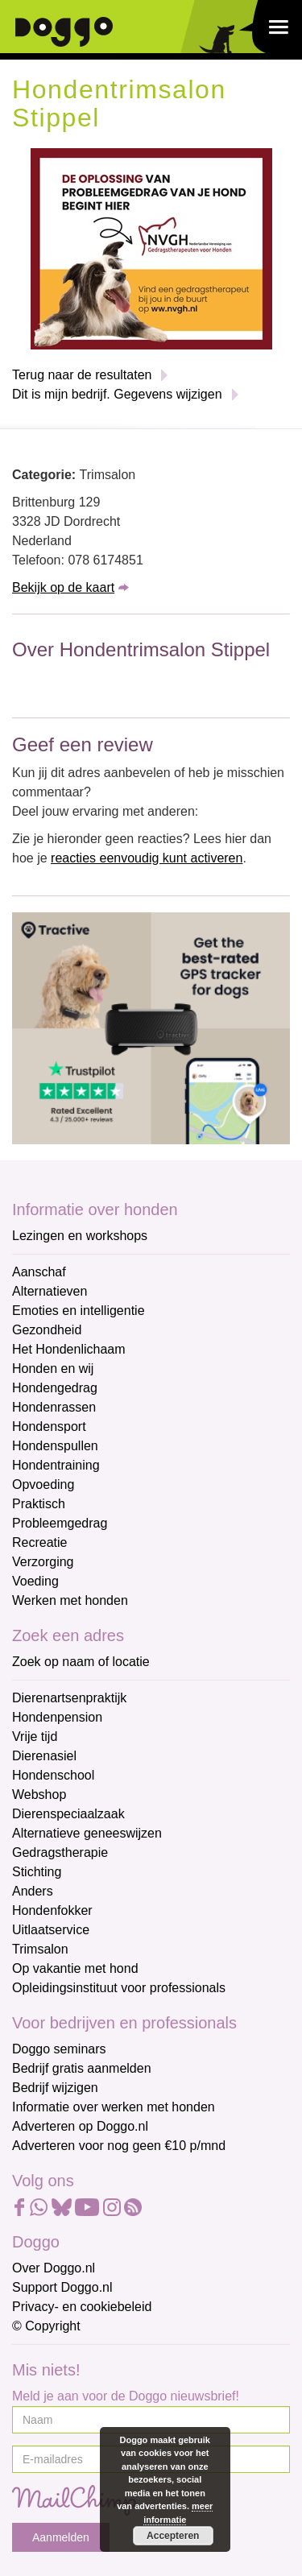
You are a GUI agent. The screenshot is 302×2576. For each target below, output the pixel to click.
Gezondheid (46, 1330)
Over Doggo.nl (53, 2268)
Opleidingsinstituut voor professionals (118, 1988)
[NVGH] (151, 248)
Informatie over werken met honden (113, 2107)
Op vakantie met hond (75, 1968)
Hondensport (49, 1426)
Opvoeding (43, 1484)
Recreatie (39, 1542)
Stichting (36, 1872)
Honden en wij (52, 1368)
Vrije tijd (34, 1736)
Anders (32, 1891)
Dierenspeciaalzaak (68, 1814)
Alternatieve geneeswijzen (87, 1833)
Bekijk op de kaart (63, 587)
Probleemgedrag (59, 1523)
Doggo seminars (59, 2049)
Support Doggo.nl (62, 2287)
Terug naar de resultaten (81, 375)
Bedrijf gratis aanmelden (81, 2068)
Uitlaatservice (50, 1930)
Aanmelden (60, 2537)
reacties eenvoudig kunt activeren (146, 858)
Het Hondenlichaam (69, 1349)
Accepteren (173, 2535)
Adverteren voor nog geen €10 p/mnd (118, 2145)
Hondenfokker (52, 1910)
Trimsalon (40, 1949)
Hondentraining (56, 1465)
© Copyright (46, 2326)
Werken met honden (70, 1600)
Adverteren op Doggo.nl (80, 2126)
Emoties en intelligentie (78, 1310)
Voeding (35, 1581)
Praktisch (38, 1504)
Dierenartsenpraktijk (69, 1698)
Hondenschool (53, 1775)
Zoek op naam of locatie (81, 1661)
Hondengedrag (54, 1388)
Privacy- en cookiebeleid (81, 2306)
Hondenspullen (55, 1446)
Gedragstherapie (60, 1852)
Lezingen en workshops (79, 1236)
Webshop (39, 1794)
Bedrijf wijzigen (55, 2087)
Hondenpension (57, 1717)
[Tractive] (151, 1027)
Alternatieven (49, 1291)
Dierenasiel (44, 1756)
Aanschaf (39, 1272)
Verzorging (43, 1562)
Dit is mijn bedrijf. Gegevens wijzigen (117, 394)
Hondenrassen (54, 1407)
